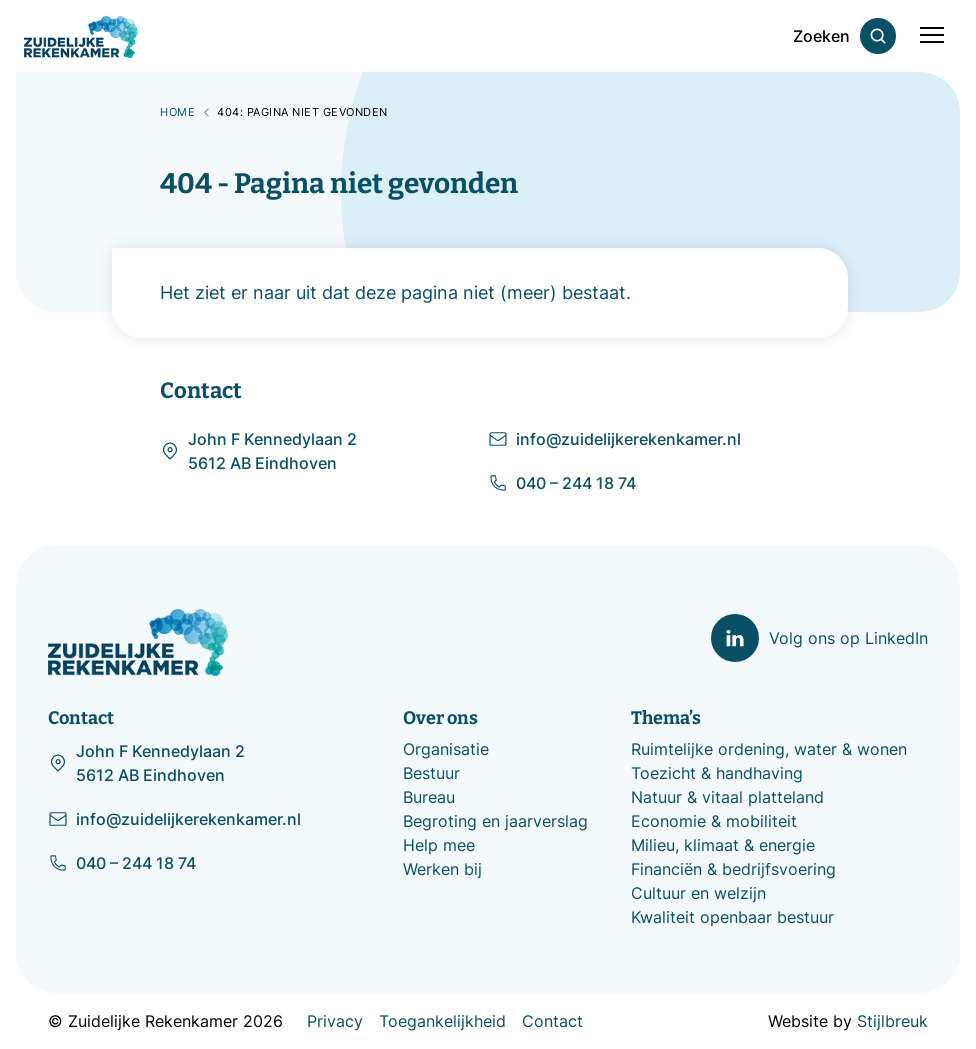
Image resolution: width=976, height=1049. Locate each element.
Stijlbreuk (892, 1021)
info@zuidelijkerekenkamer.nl (614, 439)
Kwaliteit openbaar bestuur (732, 917)
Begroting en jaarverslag (495, 821)
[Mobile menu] (932, 35)
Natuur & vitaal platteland (727, 797)
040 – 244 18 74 (562, 483)
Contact (552, 1021)
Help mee (439, 845)
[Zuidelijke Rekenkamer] (81, 37)
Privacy (335, 1021)
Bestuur (431, 773)
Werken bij (442, 869)
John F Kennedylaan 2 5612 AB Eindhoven (258, 451)
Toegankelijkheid (442, 1021)
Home (177, 112)
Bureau (429, 797)
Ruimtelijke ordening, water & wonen (769, 749)
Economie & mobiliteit (714, 821)
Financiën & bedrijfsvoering (733, 869)
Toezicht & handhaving (717, 773)
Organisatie (446, 749)
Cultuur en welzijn (698, 893)
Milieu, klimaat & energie (723, 845)
